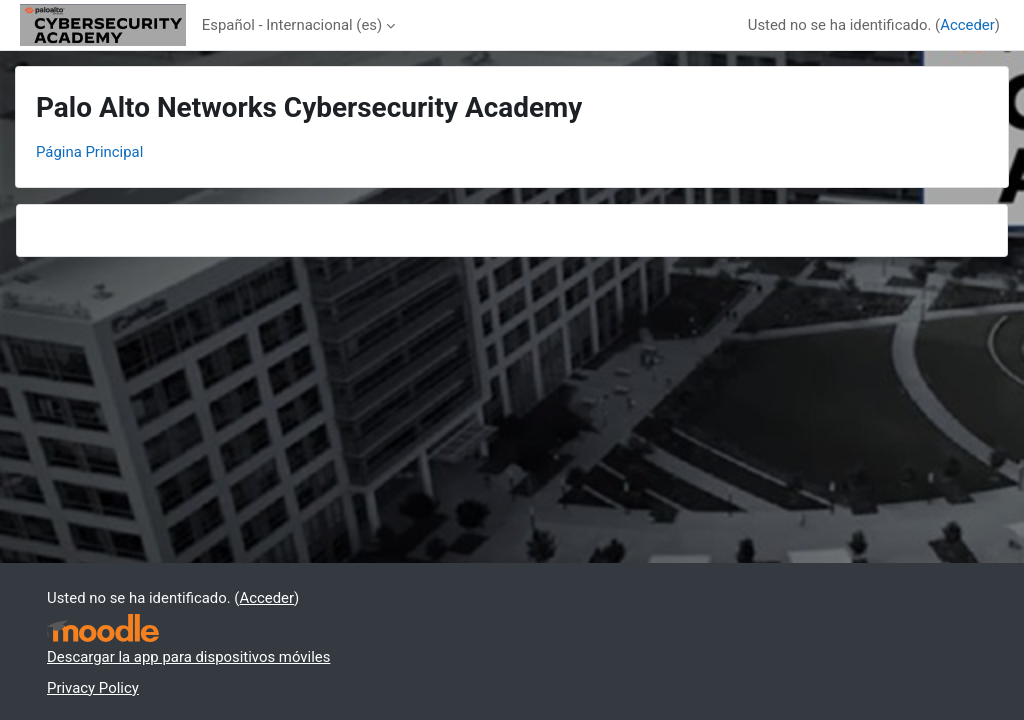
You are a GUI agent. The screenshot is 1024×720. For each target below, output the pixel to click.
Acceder (967, 25)
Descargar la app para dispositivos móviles (188, 657)
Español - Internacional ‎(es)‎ (292, 25)
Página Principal (89, 152)
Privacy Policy (93, 688)
